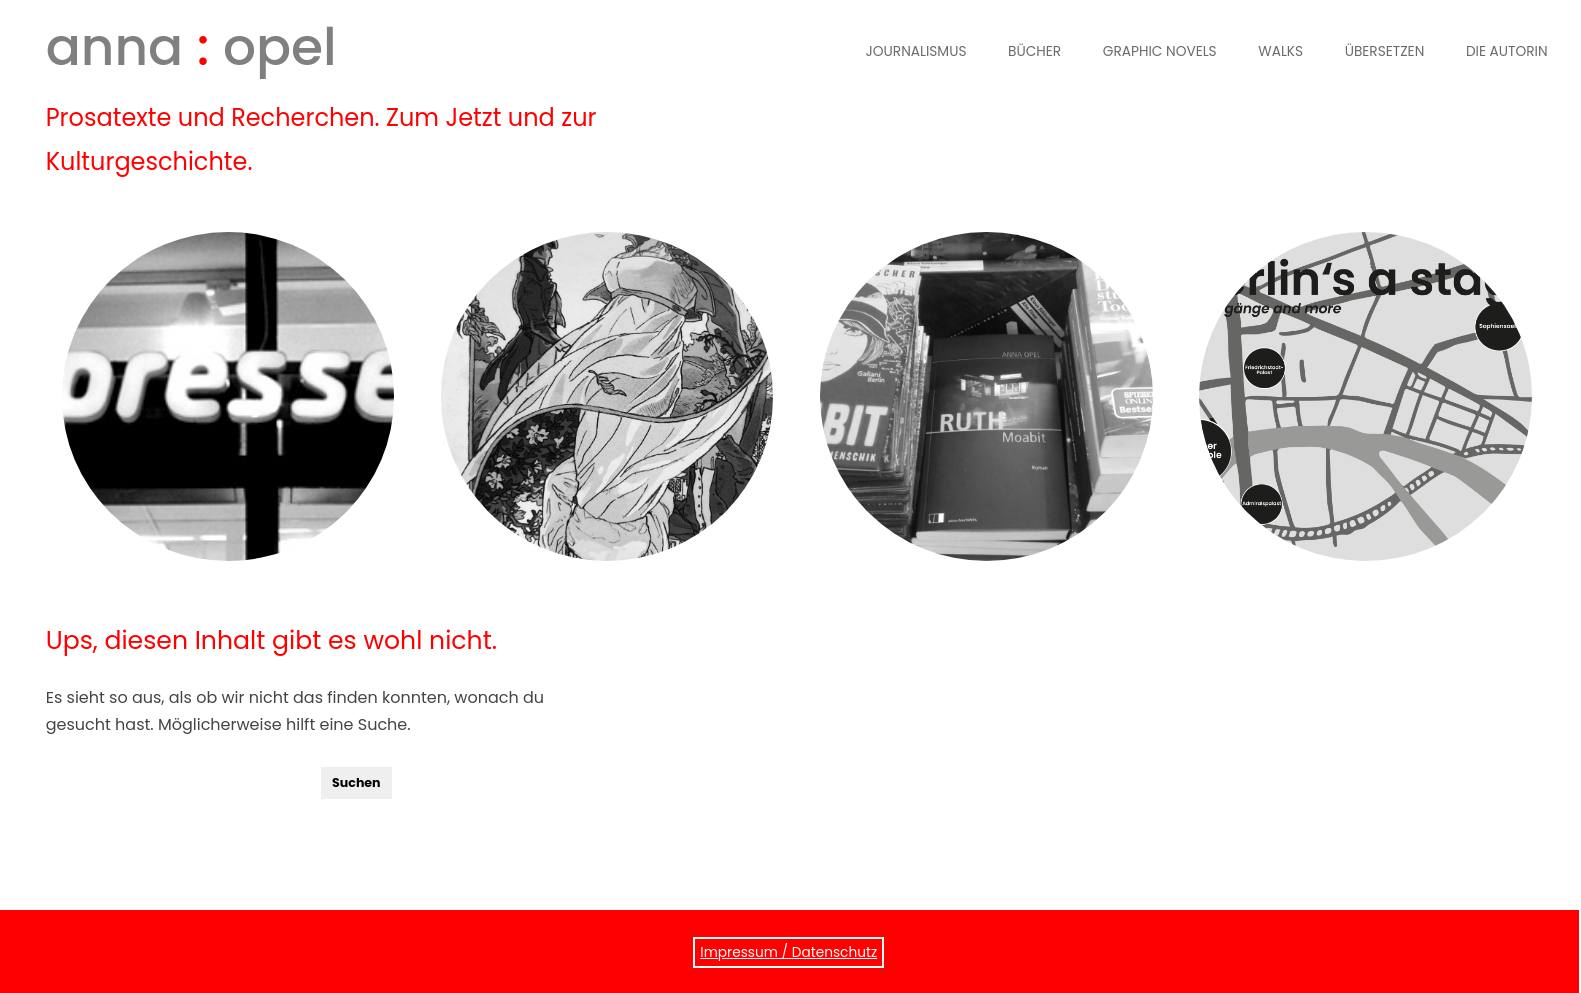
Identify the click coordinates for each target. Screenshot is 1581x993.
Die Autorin (1507, 51)
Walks (1280, 51)
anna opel (191, 47)
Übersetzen (1385, 51)
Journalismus (916, 51)
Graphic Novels (1160, 51)
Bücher (1034, 51)
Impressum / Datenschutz (788, 952)
